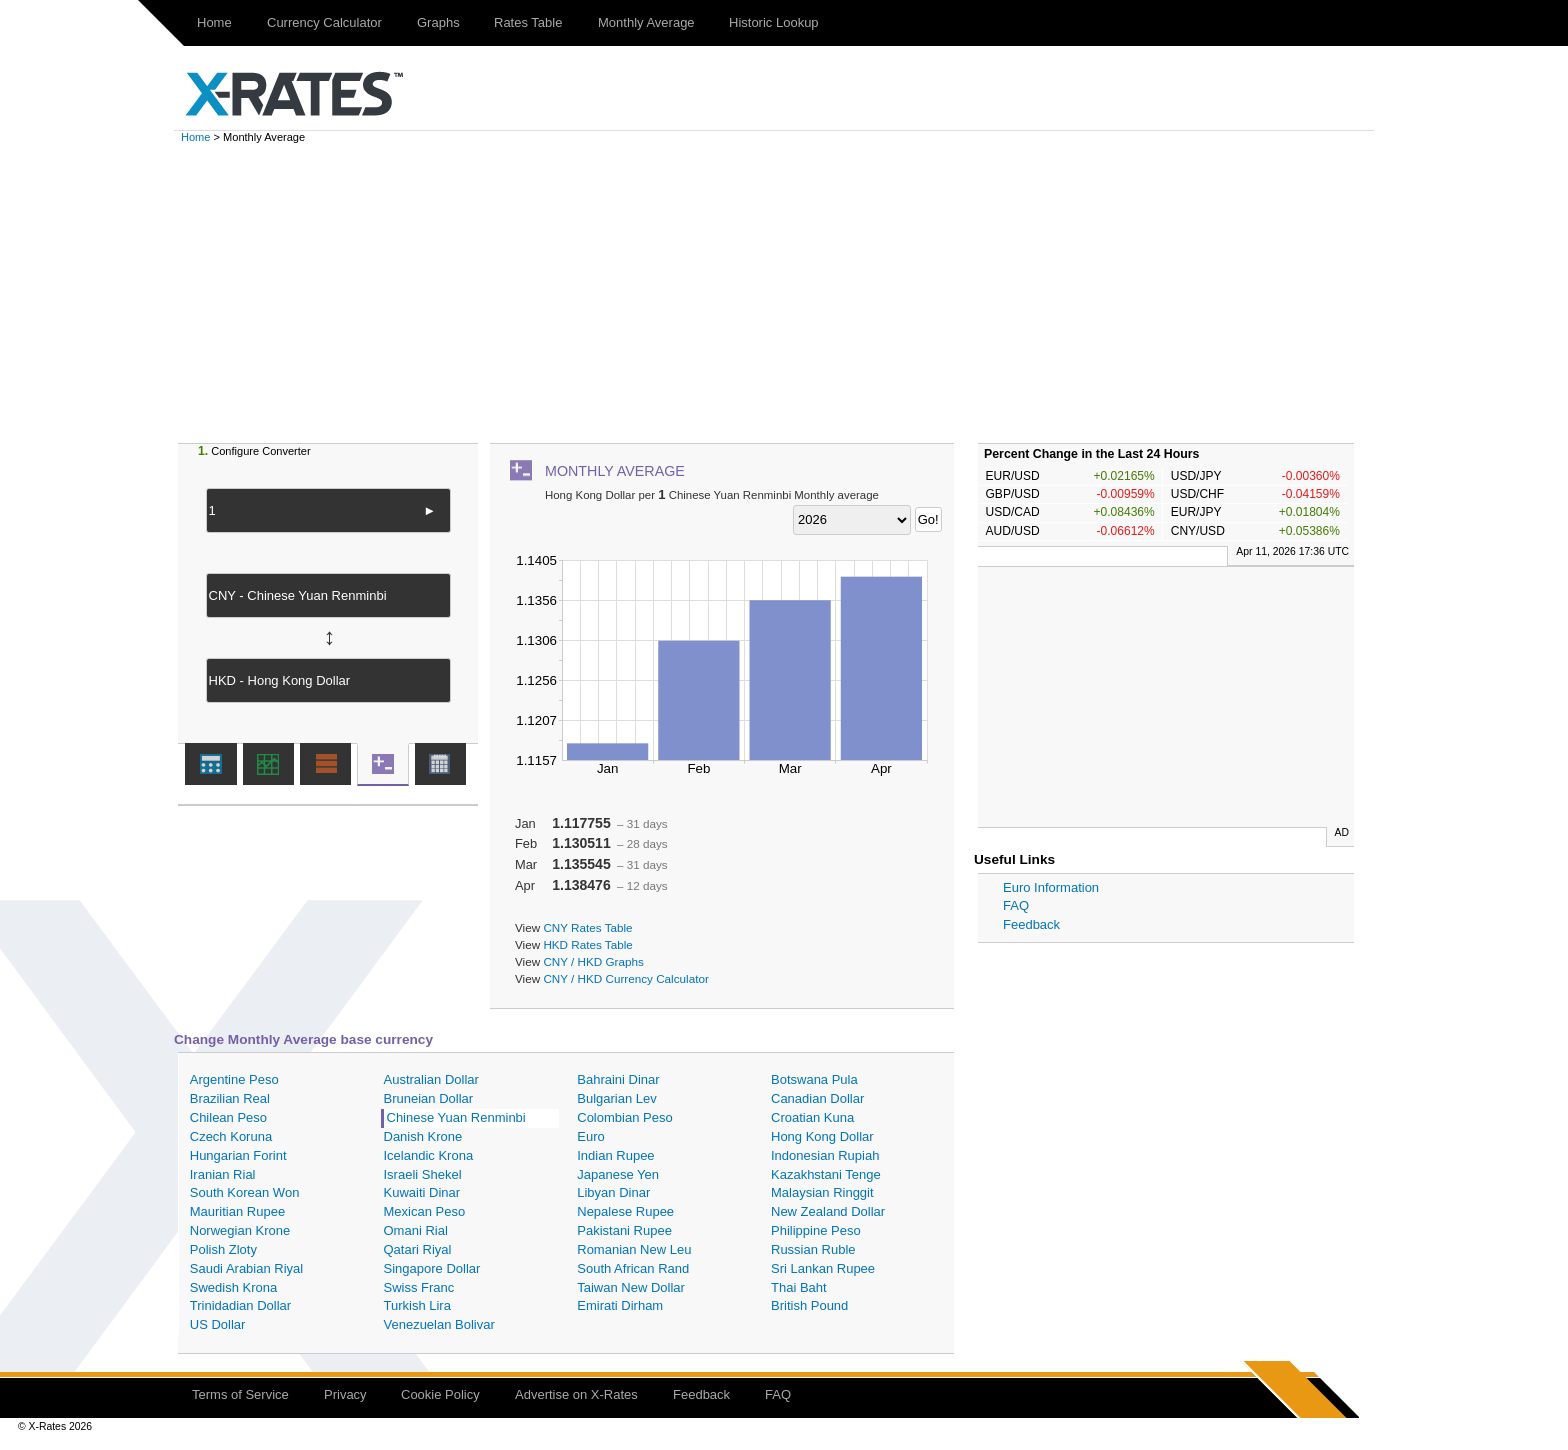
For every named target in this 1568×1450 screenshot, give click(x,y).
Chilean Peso (228, 1117)
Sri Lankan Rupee (823, 1268)
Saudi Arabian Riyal (246, 1268)
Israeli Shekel (423, 1174)
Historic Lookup (774, 22)
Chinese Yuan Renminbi (456, 1117)
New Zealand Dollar (828, 1211)
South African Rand (633, 1268)
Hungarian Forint (238, 1155)
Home (214, 22)
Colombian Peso (624, 1117)
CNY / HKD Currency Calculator (625, 978)
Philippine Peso (816, 1230)
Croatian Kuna (812, 1117)
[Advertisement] (784, 293)
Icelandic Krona (429, 1155)
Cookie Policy (440, 1394)
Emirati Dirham (620, 1305)
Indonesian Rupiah (825, 1155)
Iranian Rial (223, 1174)
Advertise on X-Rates (576, 1394)
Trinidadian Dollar (240, 1305)
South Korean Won (245, 1192)
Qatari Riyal (418, 1249)
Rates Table (528, 22)
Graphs (438, 22)
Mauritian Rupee (237, 1211)
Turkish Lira (417, 1305)
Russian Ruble (813, 1249)
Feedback (1031, 924)
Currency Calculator (324, 22)
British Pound (809, 1305)
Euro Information (1051, 887)
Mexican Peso (425, 1211)
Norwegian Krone (240, 1230)
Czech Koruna (231, 1136)
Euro (590, 1136)
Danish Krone (423, 1136)
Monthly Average (646, 22)
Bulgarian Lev (617, 1098)
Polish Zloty (223, 1249)
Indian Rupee (615, 1155)
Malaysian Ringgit (822, 1192)
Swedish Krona (233, 1287)
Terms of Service (240, 1394)
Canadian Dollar (817, 1098)
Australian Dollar (431, 1079)
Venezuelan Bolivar (439, 1324)
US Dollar (218, 1324)
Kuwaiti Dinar (422, 1192)
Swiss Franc (419, 1287)
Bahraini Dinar (618, 1079)
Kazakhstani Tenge (826, 1174)
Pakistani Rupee (624, 1230)
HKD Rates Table (587, 944)
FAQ (1016, 905)
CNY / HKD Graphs (593, 961)
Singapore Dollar (432, 1268)
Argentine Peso (234, 1079)
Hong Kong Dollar (822, 1136)
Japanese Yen (618, 1174)
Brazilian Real (230, 1098)
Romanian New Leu (634, 1249)
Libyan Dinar (613, 1192)
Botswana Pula (814, 1079)
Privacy (345, 1394)
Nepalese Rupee (625, 1211)
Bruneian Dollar (429, 1098)
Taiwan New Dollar (631, 1287)
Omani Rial (416, 1230)
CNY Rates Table (587, 927)
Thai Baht (799, 1287)
